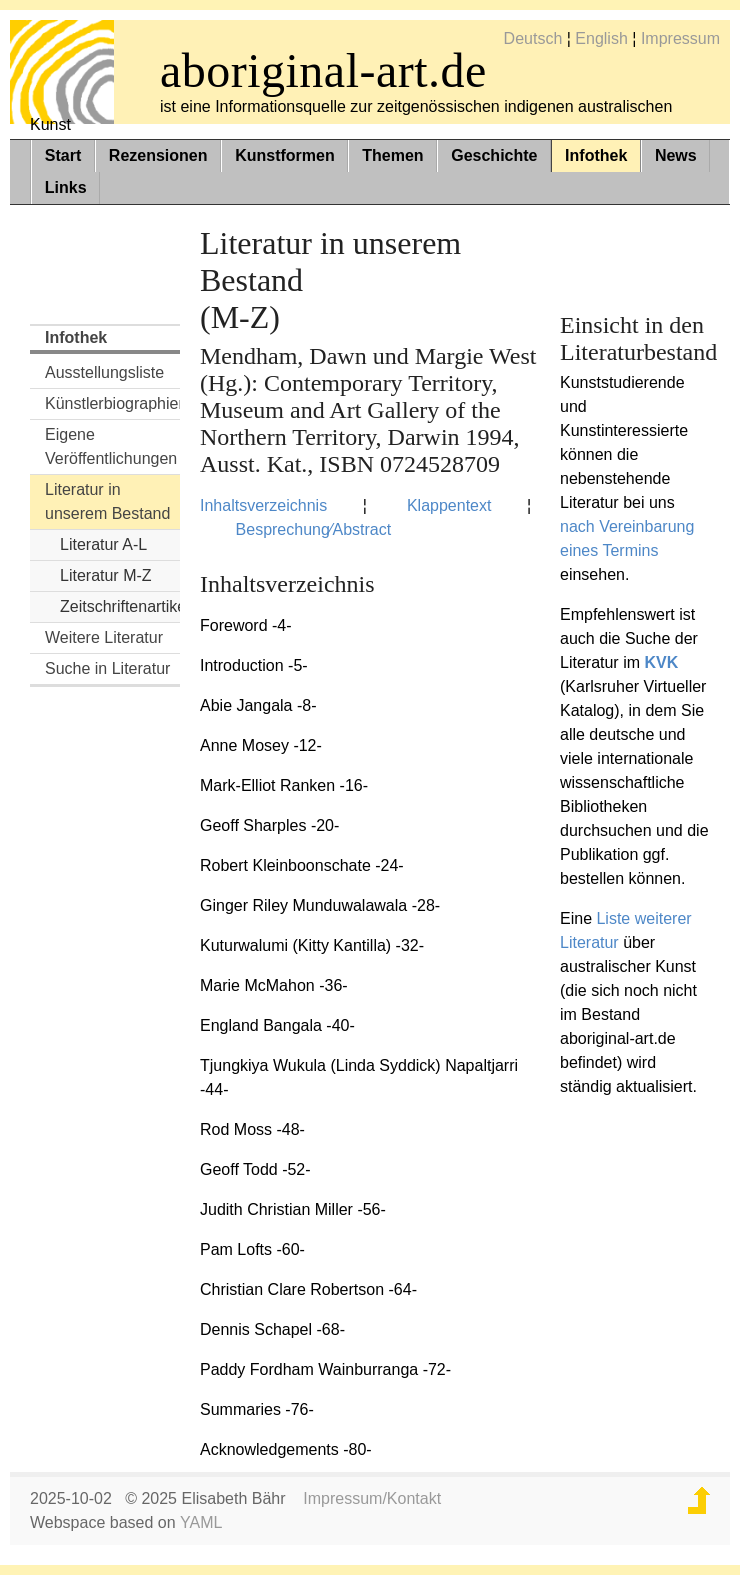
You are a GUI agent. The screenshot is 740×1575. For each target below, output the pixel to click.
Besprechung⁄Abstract (314, 529)
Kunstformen (285, 155)
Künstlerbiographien (112, 403)
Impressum (680, 38)
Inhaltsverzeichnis (263, 505)
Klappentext (449, 505)
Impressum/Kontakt (372, 1498)
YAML (201, 1522)
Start (63, 155)
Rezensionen (158, 155)
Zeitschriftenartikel (120, 606)
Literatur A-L (103, 544)
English (601, 38)
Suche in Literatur (107, 668)
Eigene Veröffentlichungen (111, 446)
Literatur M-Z (106, 575)
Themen (392, 155)
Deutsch (533, 38)
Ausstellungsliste (104, 372)
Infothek (596, 155)
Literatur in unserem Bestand (107, 501)
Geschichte (494, 155)
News (676, 155)
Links (66, 187)
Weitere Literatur (104, 637)
